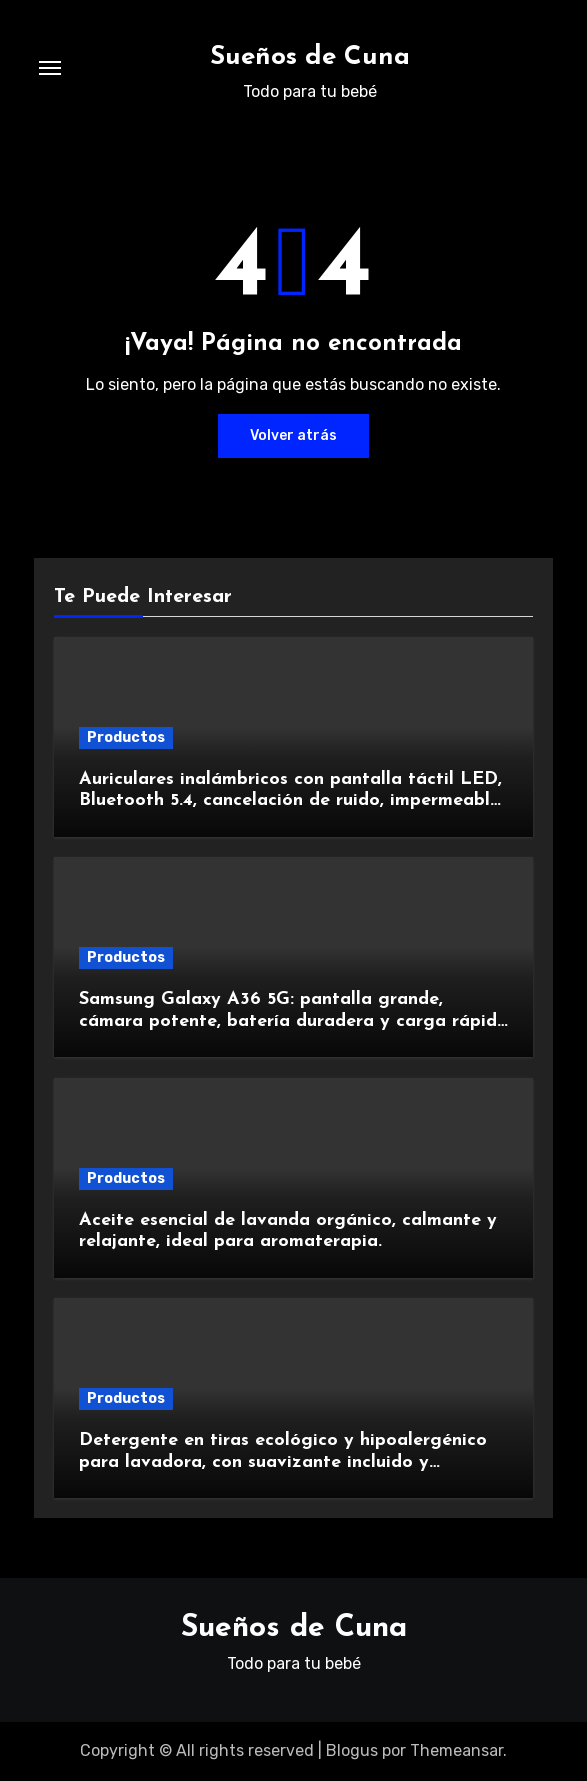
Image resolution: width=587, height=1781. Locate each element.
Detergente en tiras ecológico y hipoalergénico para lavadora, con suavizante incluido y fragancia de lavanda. (283, 1462)
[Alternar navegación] (50, 68)
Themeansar (456, 1750)
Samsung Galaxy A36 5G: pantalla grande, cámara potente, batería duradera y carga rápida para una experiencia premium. (293, 1021)
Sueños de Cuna (310, 57)
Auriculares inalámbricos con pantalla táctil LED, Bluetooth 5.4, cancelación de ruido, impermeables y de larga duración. (293, 801)
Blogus (352, 1750)
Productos (126, 737)
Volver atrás (293, 435)
